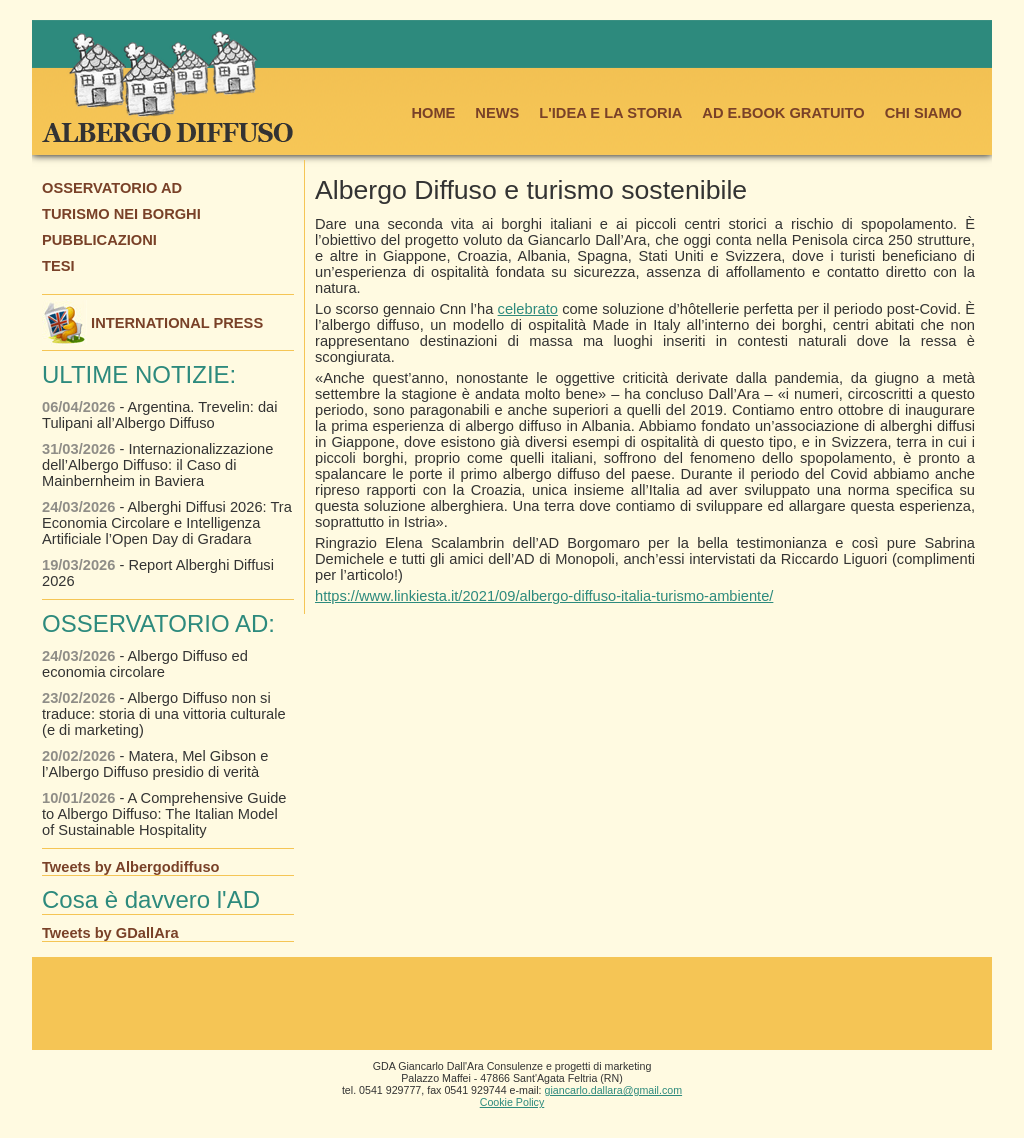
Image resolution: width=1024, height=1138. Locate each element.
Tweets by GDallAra (110, 933)
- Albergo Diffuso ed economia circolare (145, 664)
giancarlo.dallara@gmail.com (614, 1090)
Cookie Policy (512, 1102)
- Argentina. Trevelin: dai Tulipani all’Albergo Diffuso (159, 415)
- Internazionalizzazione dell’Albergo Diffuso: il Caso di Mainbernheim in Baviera (157, 465)
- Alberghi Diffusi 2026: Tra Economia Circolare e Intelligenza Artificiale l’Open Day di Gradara (167, 523)
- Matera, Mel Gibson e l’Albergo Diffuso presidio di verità (155, 764)
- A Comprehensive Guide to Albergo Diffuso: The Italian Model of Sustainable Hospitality (164, 814)
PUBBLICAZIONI (99, 240)
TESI (58, 266)
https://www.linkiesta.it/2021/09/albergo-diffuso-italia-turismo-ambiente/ (544, 596)
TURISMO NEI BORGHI (121, 214)
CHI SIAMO (923, 113)
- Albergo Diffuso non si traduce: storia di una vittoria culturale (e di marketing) (164, 714)
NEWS (497, 113)
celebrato (528, 309)
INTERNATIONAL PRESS (152, 323)
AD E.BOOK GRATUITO (783, 113)
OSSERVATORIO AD (112, 188)
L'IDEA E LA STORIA (610, 113)
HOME (433, 113)
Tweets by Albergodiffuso (131, 867)
